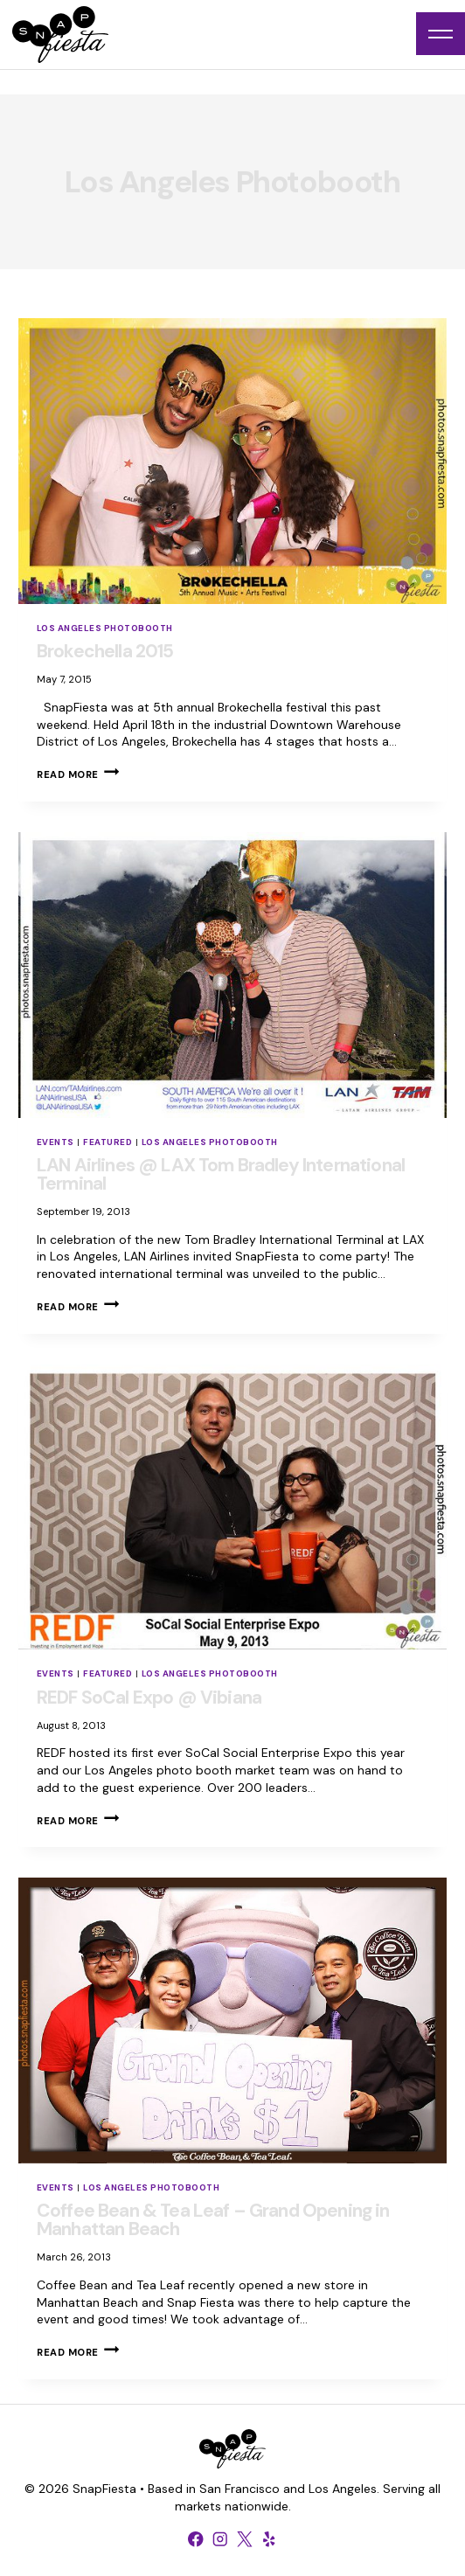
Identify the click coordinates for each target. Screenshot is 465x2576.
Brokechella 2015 (105, 651)
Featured (107, 1142)
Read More (78, 774)
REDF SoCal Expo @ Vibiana (149, 1697)
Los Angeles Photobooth (105, 628)
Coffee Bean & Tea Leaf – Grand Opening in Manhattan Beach (213, 2219)
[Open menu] (440, 33)
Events (55, 1142)
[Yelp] (269, 2539)
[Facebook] (196, 2539)
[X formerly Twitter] (244, 2539)
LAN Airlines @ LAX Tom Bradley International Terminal (221, 1174)
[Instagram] (220, 2539)
